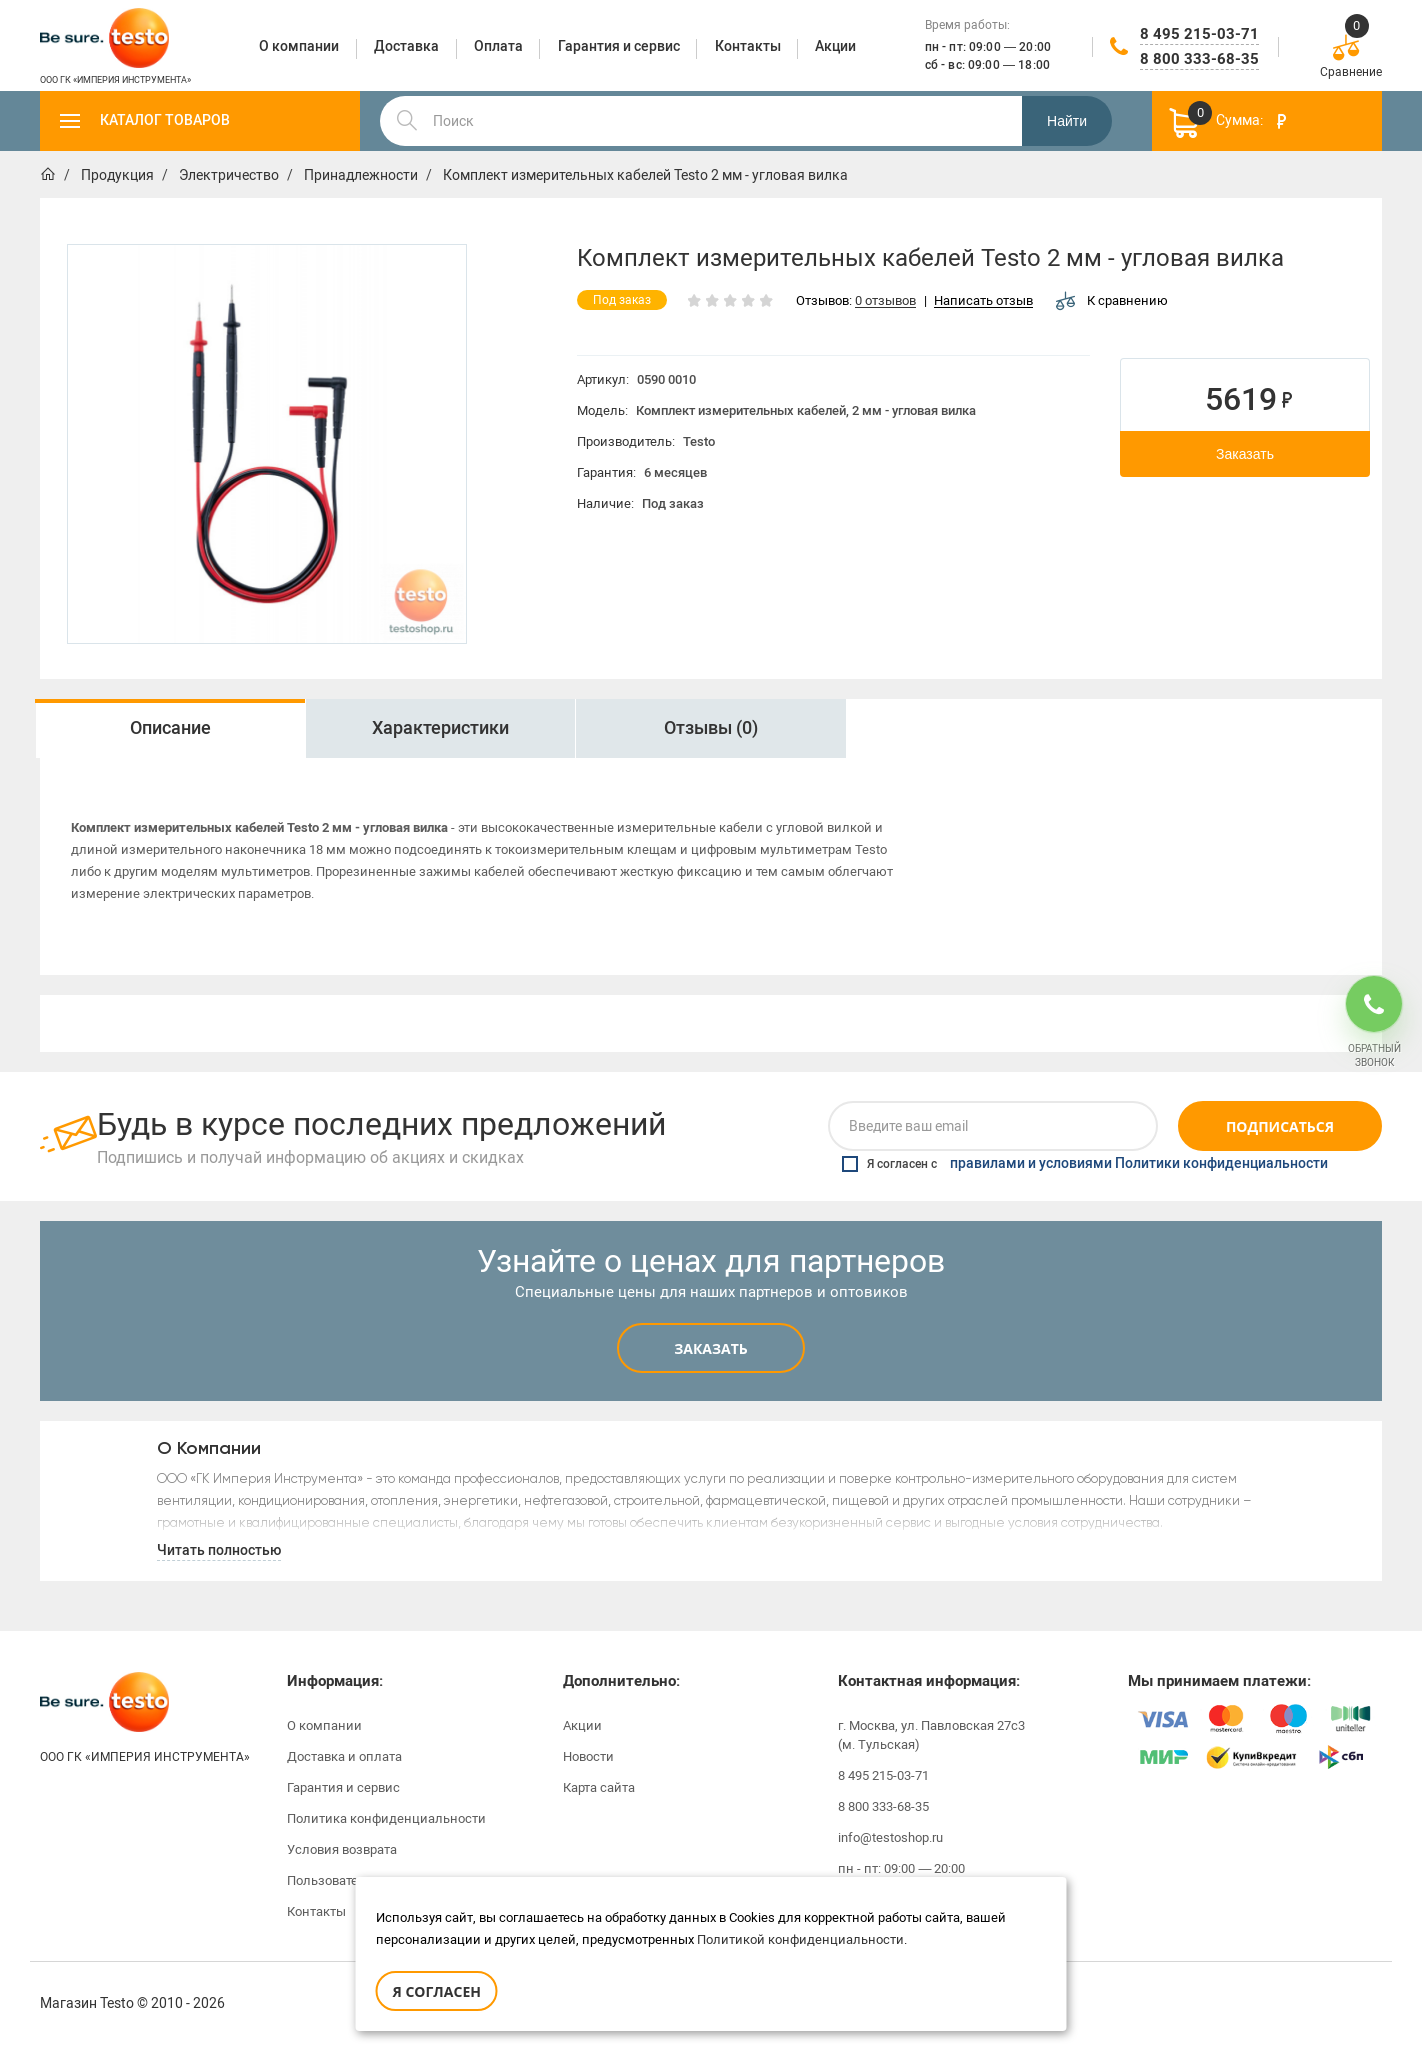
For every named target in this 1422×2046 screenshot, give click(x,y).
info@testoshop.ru (890, 1837)
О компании (324, 1725)
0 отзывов (885, 301)
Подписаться (1280, 1126)
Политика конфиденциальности (386, 1818)
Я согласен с (1085, 1164)
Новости (588, 1756)
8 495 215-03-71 (1199, 34)
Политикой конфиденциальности (800, 1939)
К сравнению (1112, 300)
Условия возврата (342, 1849)
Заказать (1245, 454)
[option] (267, 444)
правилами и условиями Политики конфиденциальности (1139, 1164)
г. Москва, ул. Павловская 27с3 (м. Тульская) (931, 1735)
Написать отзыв (983, 301)
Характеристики (440, 728)
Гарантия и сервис (343, 1787)
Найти (1067, 121)
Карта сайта (599, 1787)
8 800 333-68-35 (1199, 59)
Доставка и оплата (344, 1756)
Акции (582, 1725)
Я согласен (437, 1991)
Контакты (316, 1911)
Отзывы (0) (711, 728)
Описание (170, 728)
